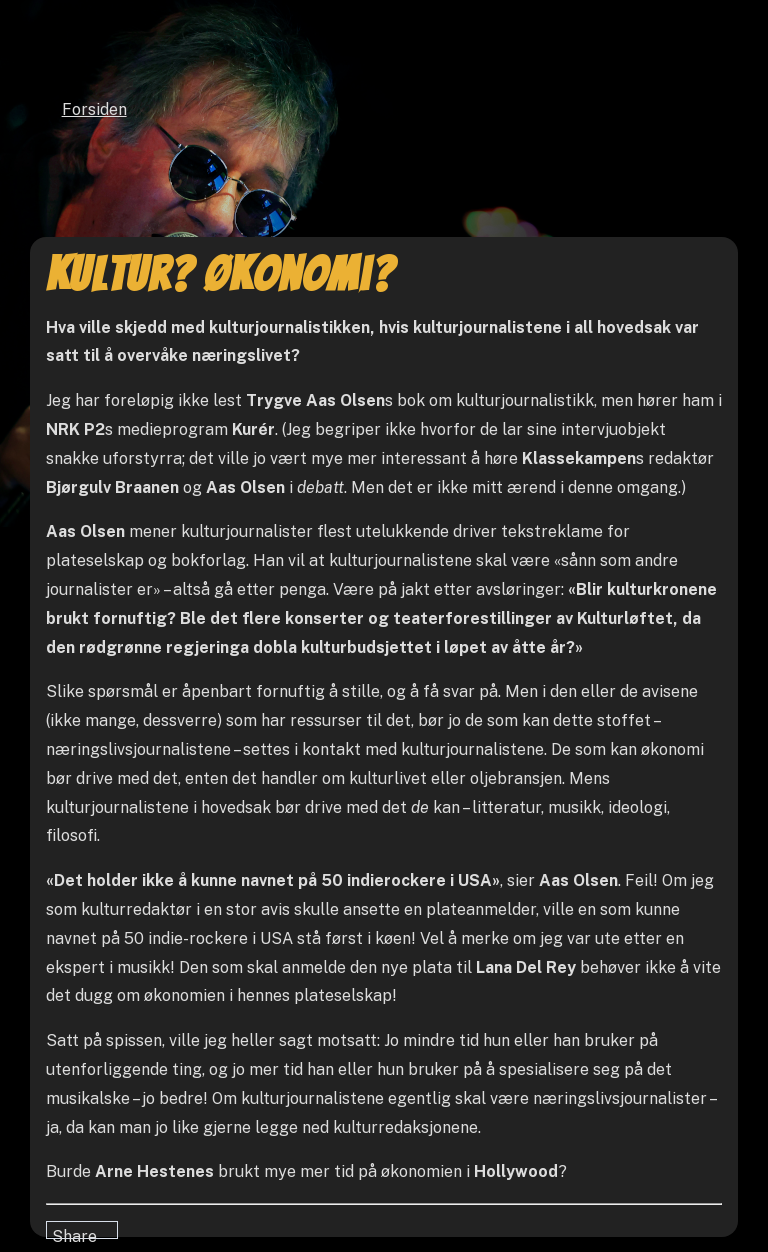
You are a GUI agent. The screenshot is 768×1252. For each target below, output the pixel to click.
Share (74, 1233)
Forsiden (94, 109)
